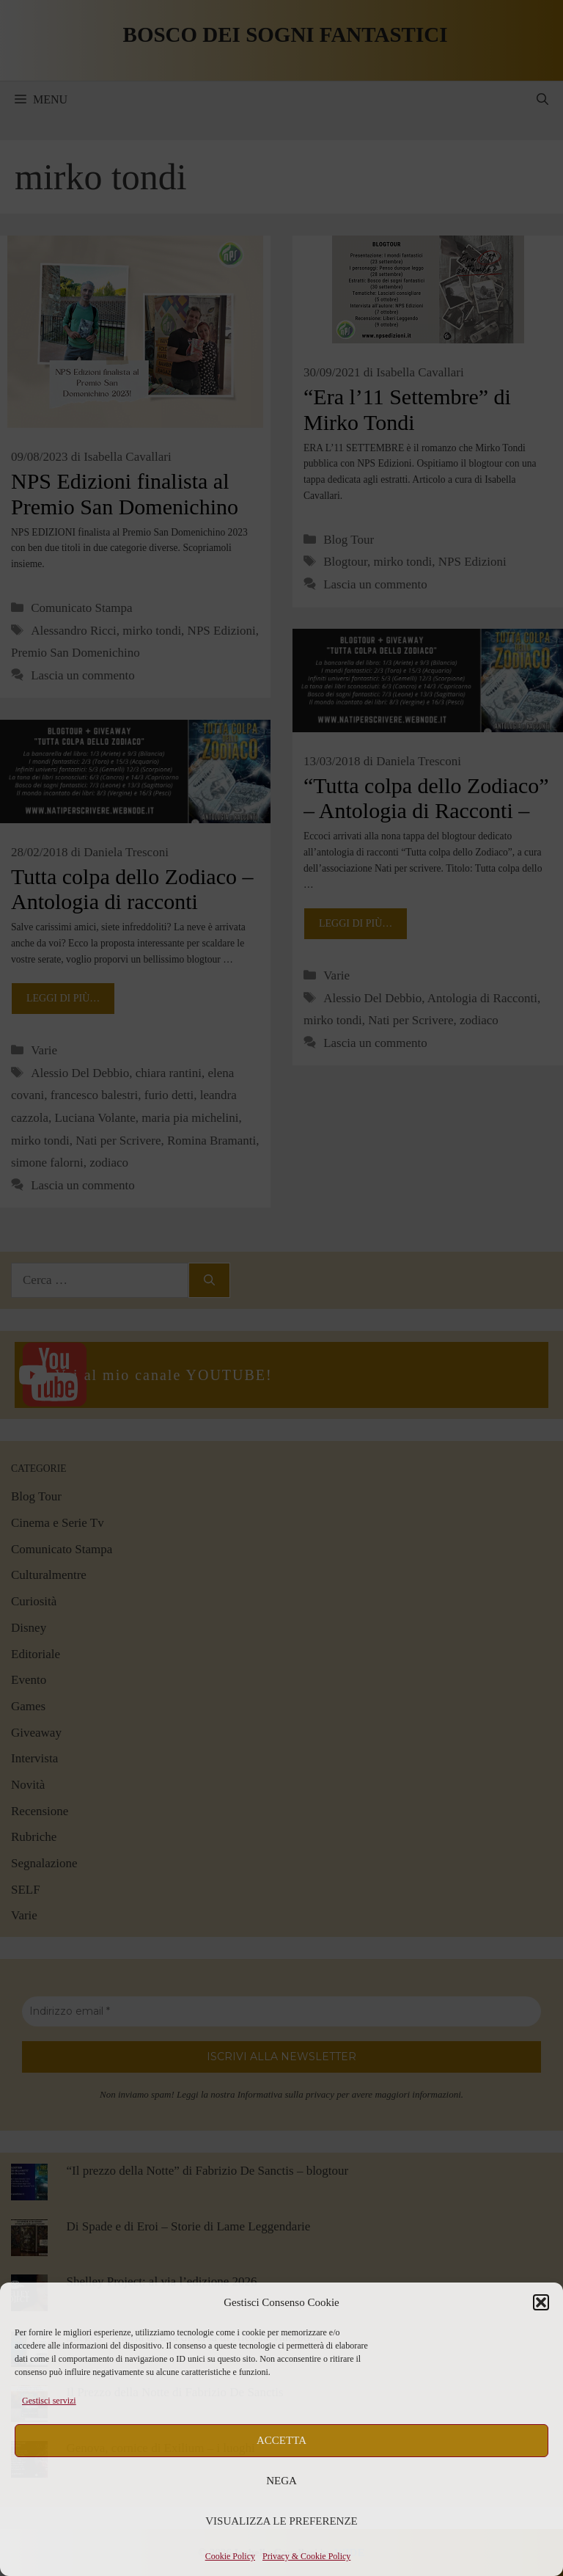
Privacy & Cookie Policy (306, 2556)
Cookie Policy (230, 2556)
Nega (281, 2480)
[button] (541, 2302)
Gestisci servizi (49, 2401)
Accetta (281, 2440)
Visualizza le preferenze (281, 2521)
